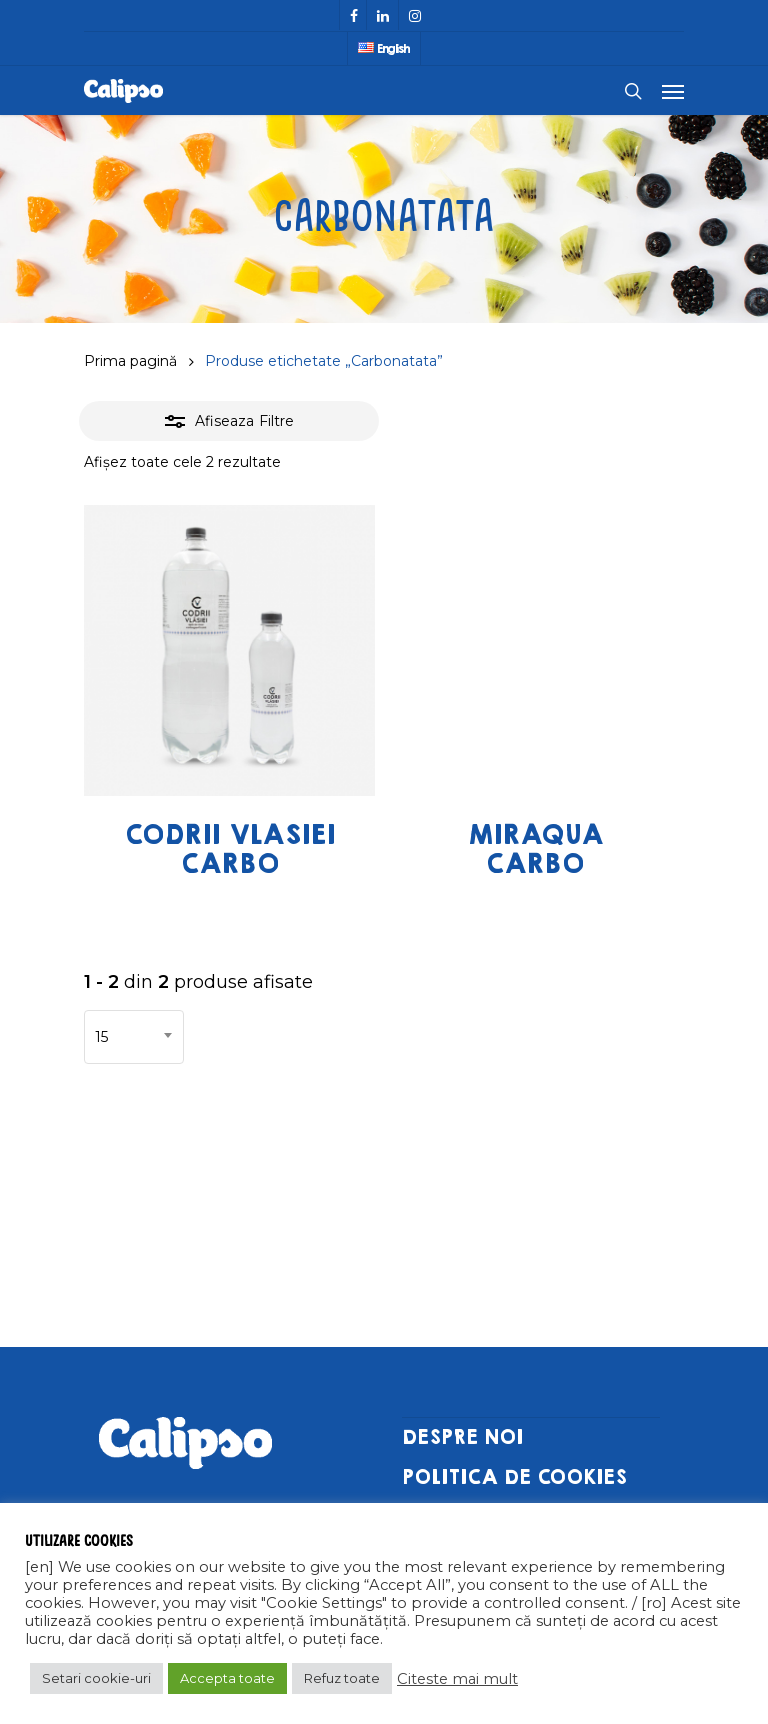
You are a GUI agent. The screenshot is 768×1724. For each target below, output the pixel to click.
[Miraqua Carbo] (535, 650)
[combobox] (134, 1037)
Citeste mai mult (457, 1679)
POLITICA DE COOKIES (514, 1477)
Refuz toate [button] (342, 1678)
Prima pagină (130, 361)
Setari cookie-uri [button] (96, 1678)
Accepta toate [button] (227, 1678)
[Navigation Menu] (673, 91)
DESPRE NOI (462, 1437)
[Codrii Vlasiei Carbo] (229, 650)
